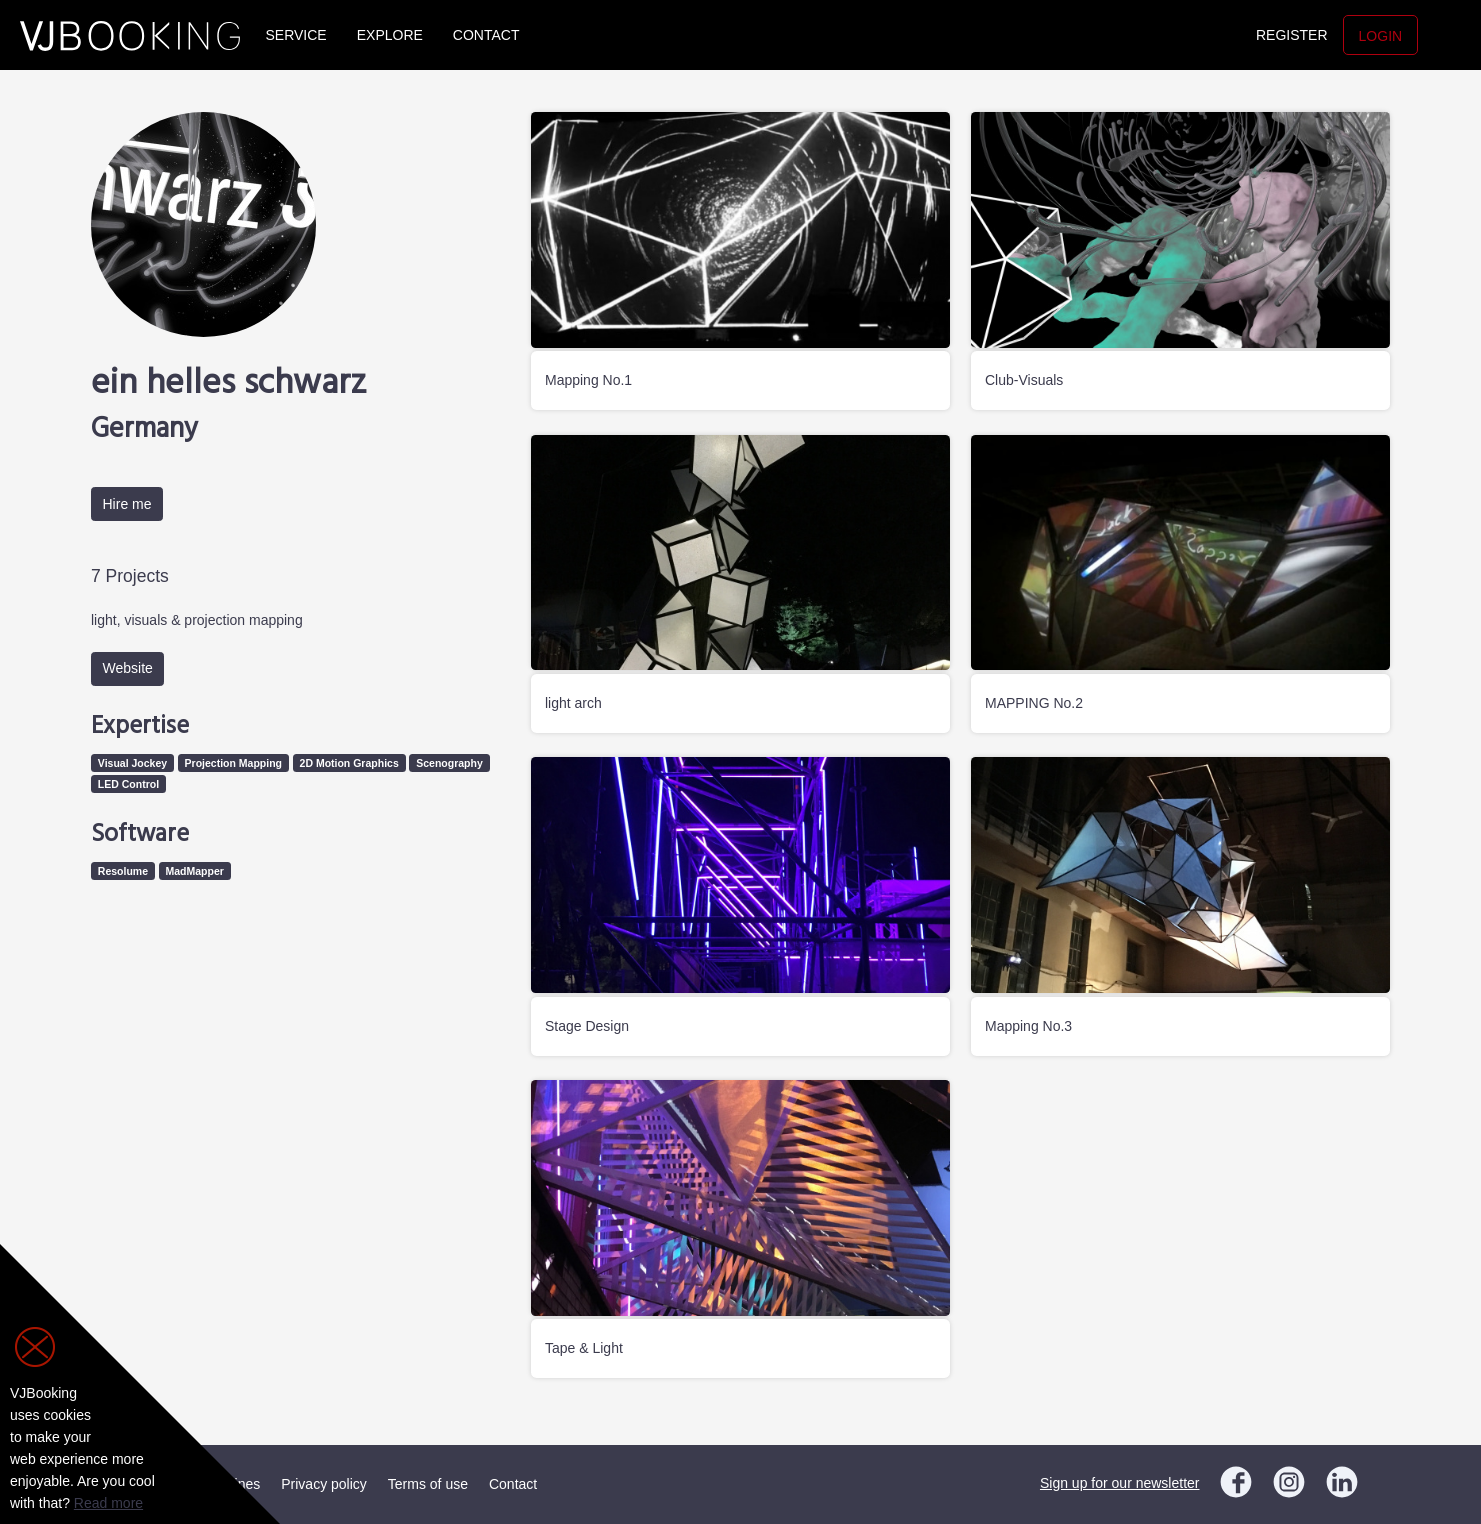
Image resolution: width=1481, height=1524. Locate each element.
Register (1292, 35)
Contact (486, 35)
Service (296, 35)
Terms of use (428, 1484)
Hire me (127, 504)
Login (1381, 36)
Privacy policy (324, 1484)
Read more (108, 1503)
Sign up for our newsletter (1120, 1483)
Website (128, 668)
